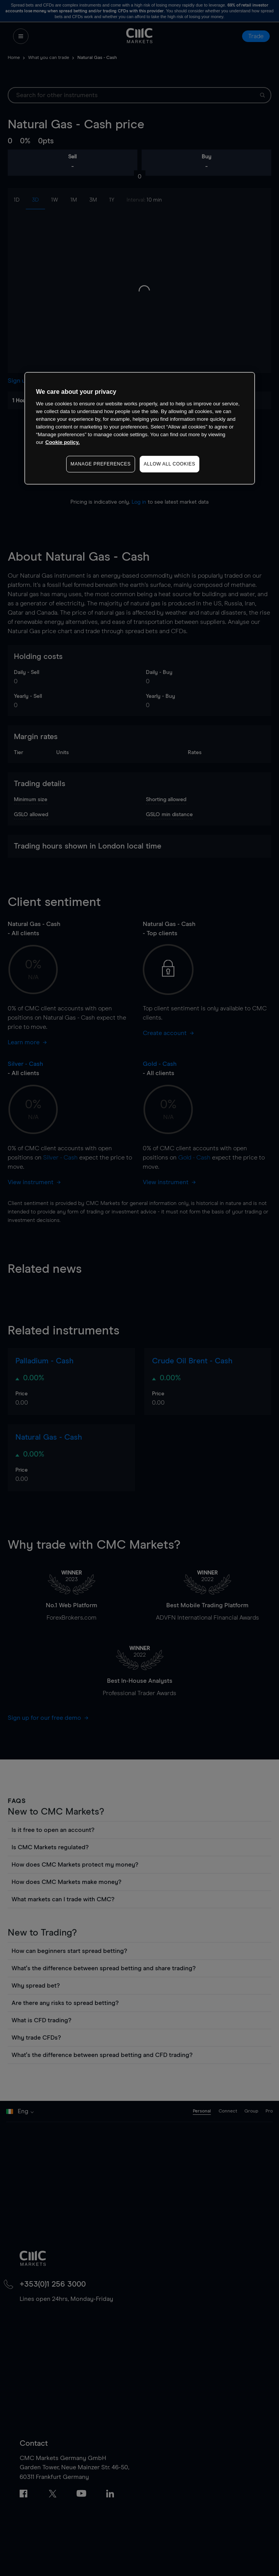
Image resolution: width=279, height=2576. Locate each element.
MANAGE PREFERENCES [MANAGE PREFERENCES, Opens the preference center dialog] (100, 464)
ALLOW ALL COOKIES (169, 464)
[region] (139, 428)
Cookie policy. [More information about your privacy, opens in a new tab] (62, 442)
